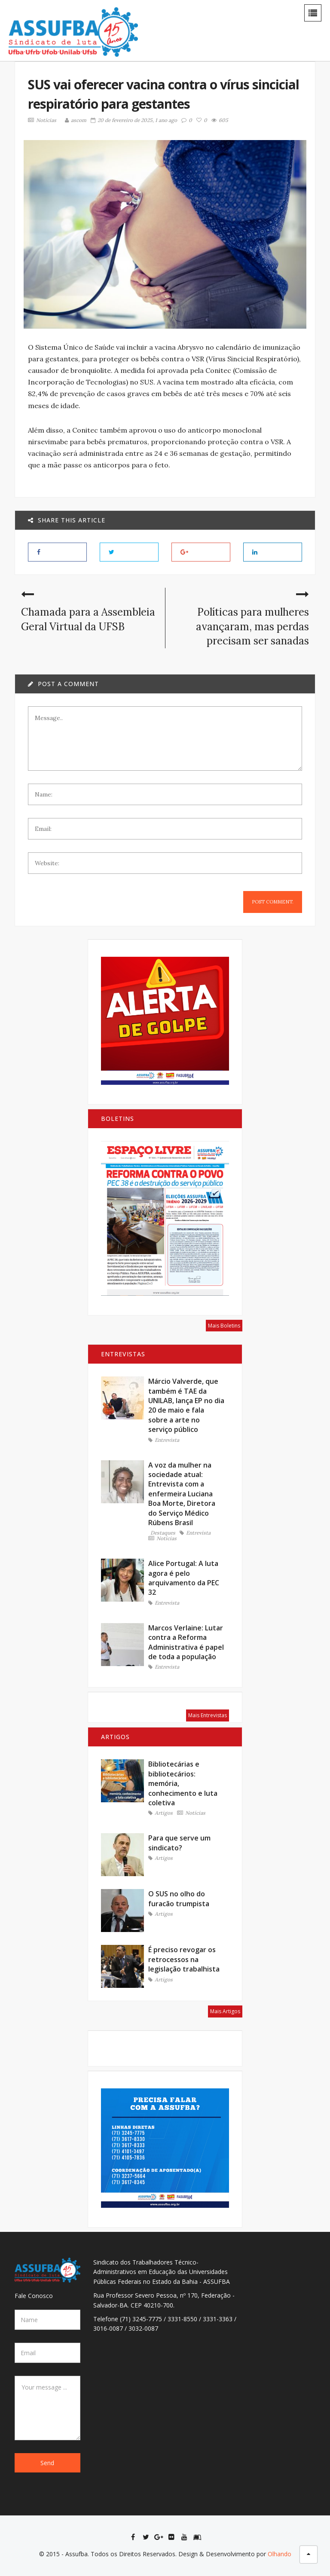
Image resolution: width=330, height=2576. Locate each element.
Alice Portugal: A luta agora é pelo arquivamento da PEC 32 (183, 1578)
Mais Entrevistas (207, 1715)
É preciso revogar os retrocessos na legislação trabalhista (184, 1959)
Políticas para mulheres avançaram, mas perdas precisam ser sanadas (254, 626)
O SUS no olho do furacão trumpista (178, 1898)
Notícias (40, 120)
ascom (74, 120)
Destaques (162, 1533)
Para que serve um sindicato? (179, 1842)
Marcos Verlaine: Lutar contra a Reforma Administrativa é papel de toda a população (186, 1642)
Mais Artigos (225, 2011)
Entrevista (163, 1440)
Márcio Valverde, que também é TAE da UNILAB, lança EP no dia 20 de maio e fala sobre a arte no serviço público (186, 1405)
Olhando (279, 2554)
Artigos (160, 1813)
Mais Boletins (224, 1325)
